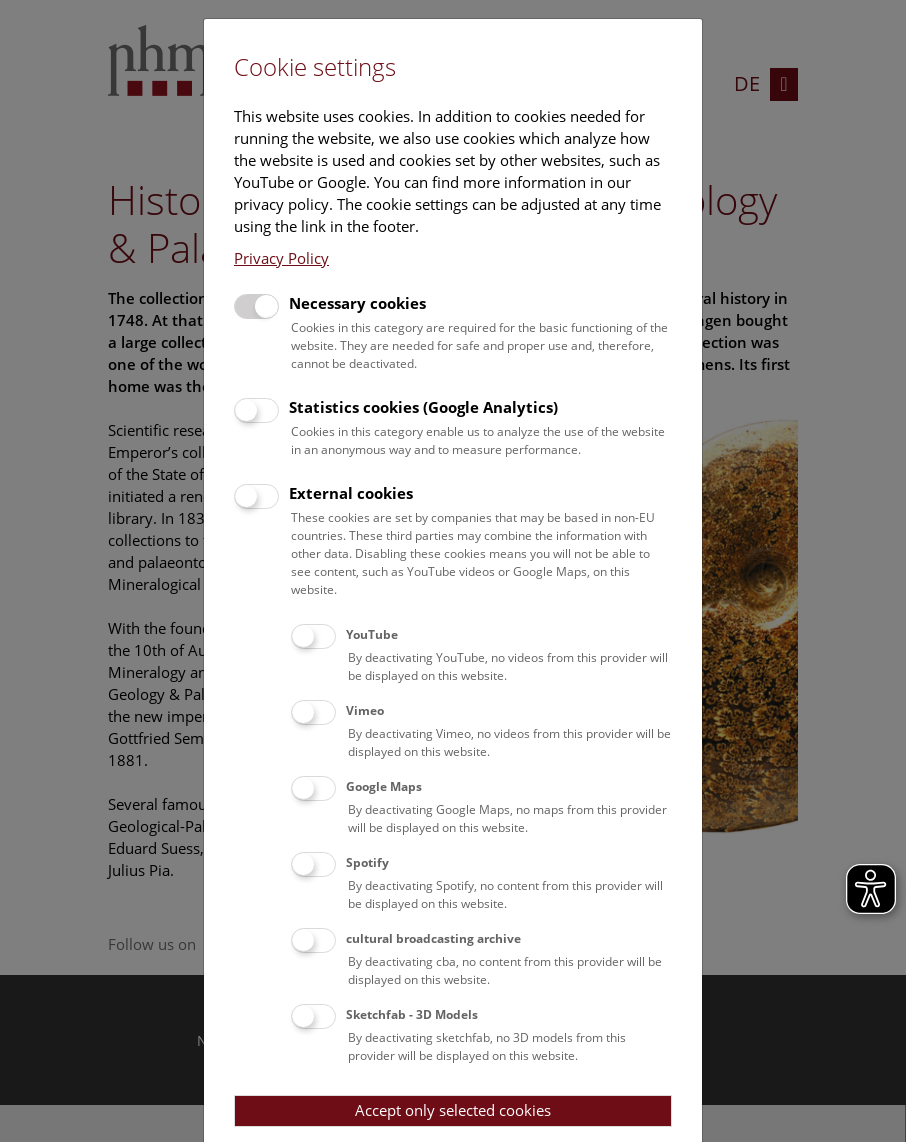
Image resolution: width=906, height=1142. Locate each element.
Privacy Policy (281, 258)
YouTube (372, 634)
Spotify (367, 862)
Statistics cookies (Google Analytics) (423, 407)
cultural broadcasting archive (433, 938)
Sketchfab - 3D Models (412, 1014)
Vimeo (365, 710)
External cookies (351, 493)
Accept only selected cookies (453, 1110)
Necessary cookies (357, 303)
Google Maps (384, 786)
